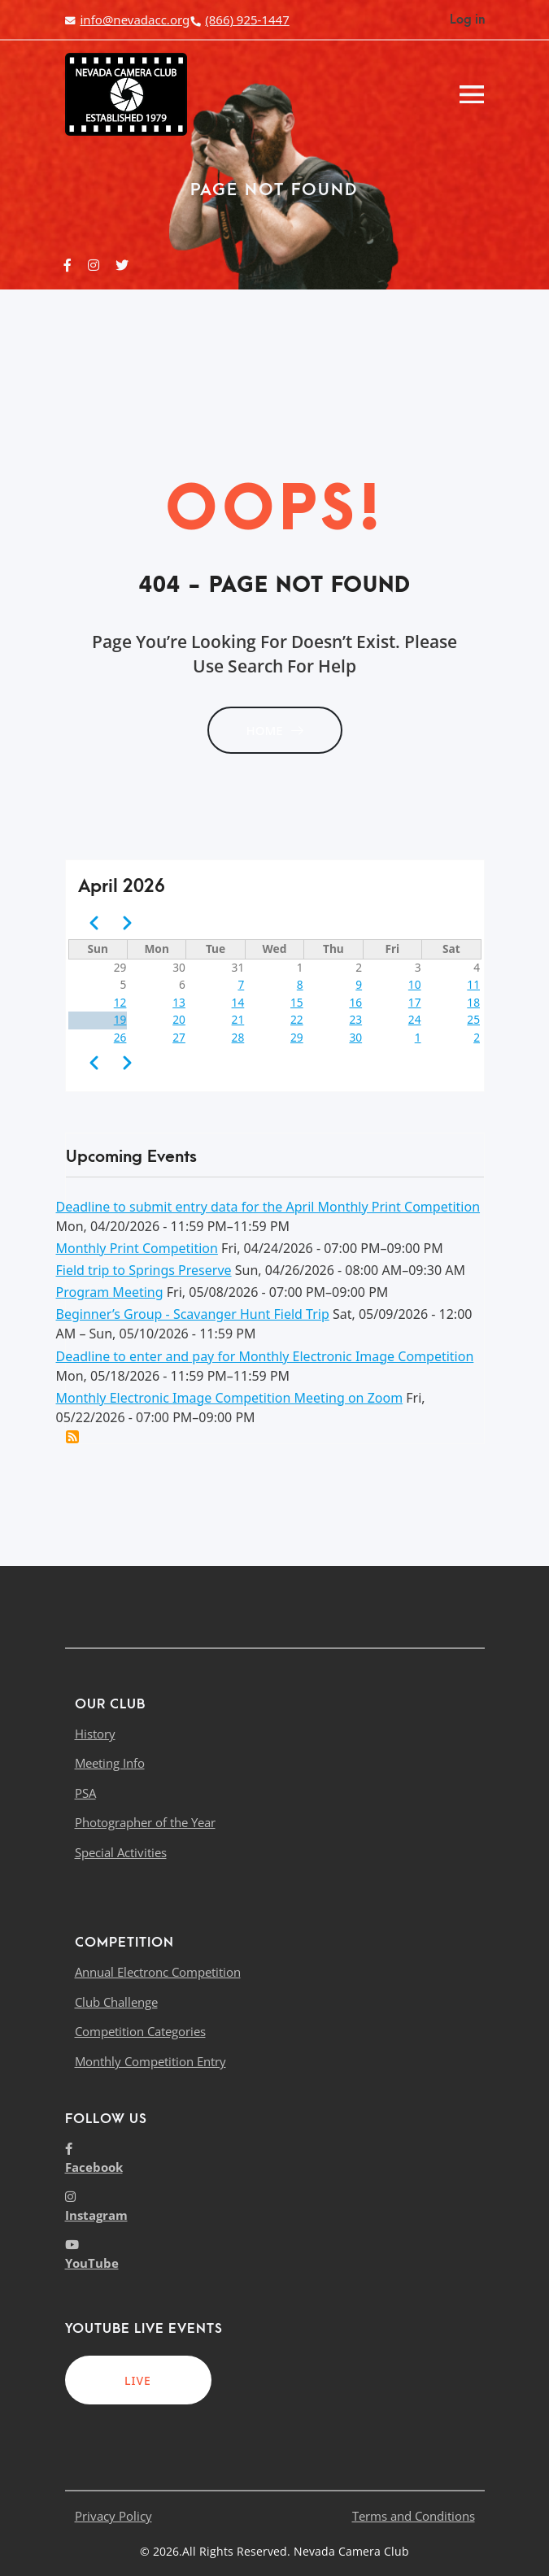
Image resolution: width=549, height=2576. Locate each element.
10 (414, 984)
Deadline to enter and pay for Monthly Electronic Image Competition (265, 1356)
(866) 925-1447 (239, 19)
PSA (85, 1793)
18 (473, 1002)
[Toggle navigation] (472, 94)
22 (296, 1019)
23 (355, 1019)
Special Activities (121, 1852)
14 (238, 1002)
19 (120, 1019)
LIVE (137, 2380)
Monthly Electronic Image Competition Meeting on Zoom (229, 1398)
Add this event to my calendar (72, 1436)
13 (178, 1002)
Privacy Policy (113, 2516)
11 (473, 984)
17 (414, 1002)
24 (414, 1019)
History (95, 1733)
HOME (274, 730)
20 (178, 1019)
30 (355, 1037)
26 (120, 1037)
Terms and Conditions (413, 2516)
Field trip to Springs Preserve (144, 1270)
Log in (467, 19)
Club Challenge (116, 2002)
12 (120, 1002)
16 (355, 1002)
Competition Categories (140, 2031)
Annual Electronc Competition (158, 1972)
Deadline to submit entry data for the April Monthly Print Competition (268, 1207)
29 (296, 1037)
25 (473, 1019)
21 (238, 1019)
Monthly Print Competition (137, 1248)
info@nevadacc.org (127, 19)
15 (296, 1002)
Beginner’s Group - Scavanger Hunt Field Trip (192, 1314)
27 (178, 1037)
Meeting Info (110, 1763)
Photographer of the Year (145, 1822)
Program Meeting (109, 1292)
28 (238, 1037)
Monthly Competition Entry (150, 2061)
